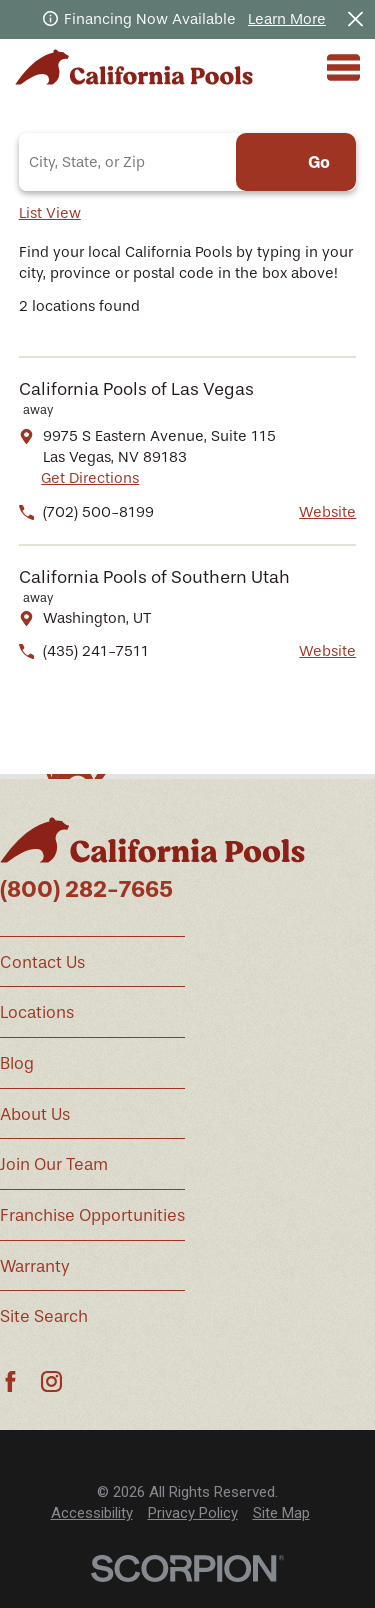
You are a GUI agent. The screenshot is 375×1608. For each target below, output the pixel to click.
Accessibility (92, 1513)
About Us (35, 1114)
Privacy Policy (193, 1513)
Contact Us (42, 962)
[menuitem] (92, 1513)
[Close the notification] (355, 19)
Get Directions (90, 478)
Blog (17, 1063)
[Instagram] (51, 1381)
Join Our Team (54, 1164)
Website (327, 512)
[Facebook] (10, 1381)
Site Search (44, 1316)
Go (319, 162)
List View (50, 213)
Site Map (281, 1513)
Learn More (287, 19)
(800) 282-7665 (86, 889)
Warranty (35, 1266)
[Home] (134, 67)
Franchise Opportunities (92, 1215)
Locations (37, 1012)
